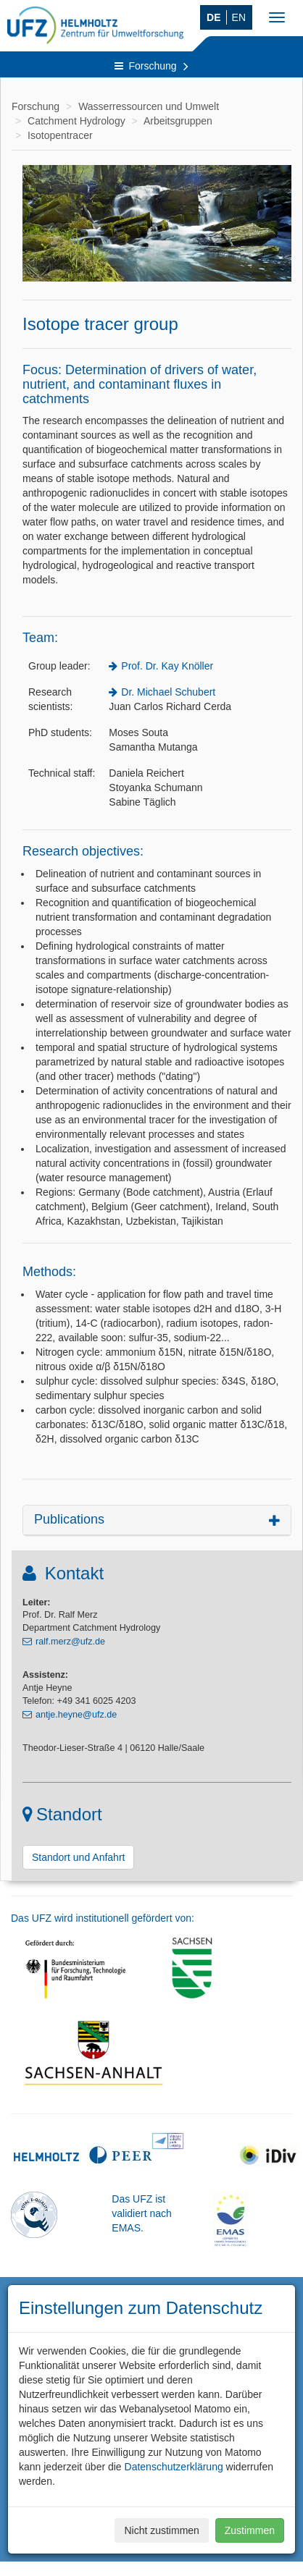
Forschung (151, 66)
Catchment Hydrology (76, 121)
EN (239, 17)
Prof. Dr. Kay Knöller (167, 666)
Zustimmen (250, 2530)
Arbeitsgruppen (178, 121)
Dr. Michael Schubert (168, 692)
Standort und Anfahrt (78, 1857)
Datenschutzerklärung (174, 2466)
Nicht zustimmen (161, 2530)
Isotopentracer (60, 135)
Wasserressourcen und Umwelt (148, 106)
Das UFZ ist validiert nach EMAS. (142, 2213)
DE (213, 17)
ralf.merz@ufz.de (70, 1642)
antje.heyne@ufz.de (76, 1715)
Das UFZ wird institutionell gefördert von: (102, 1918)
